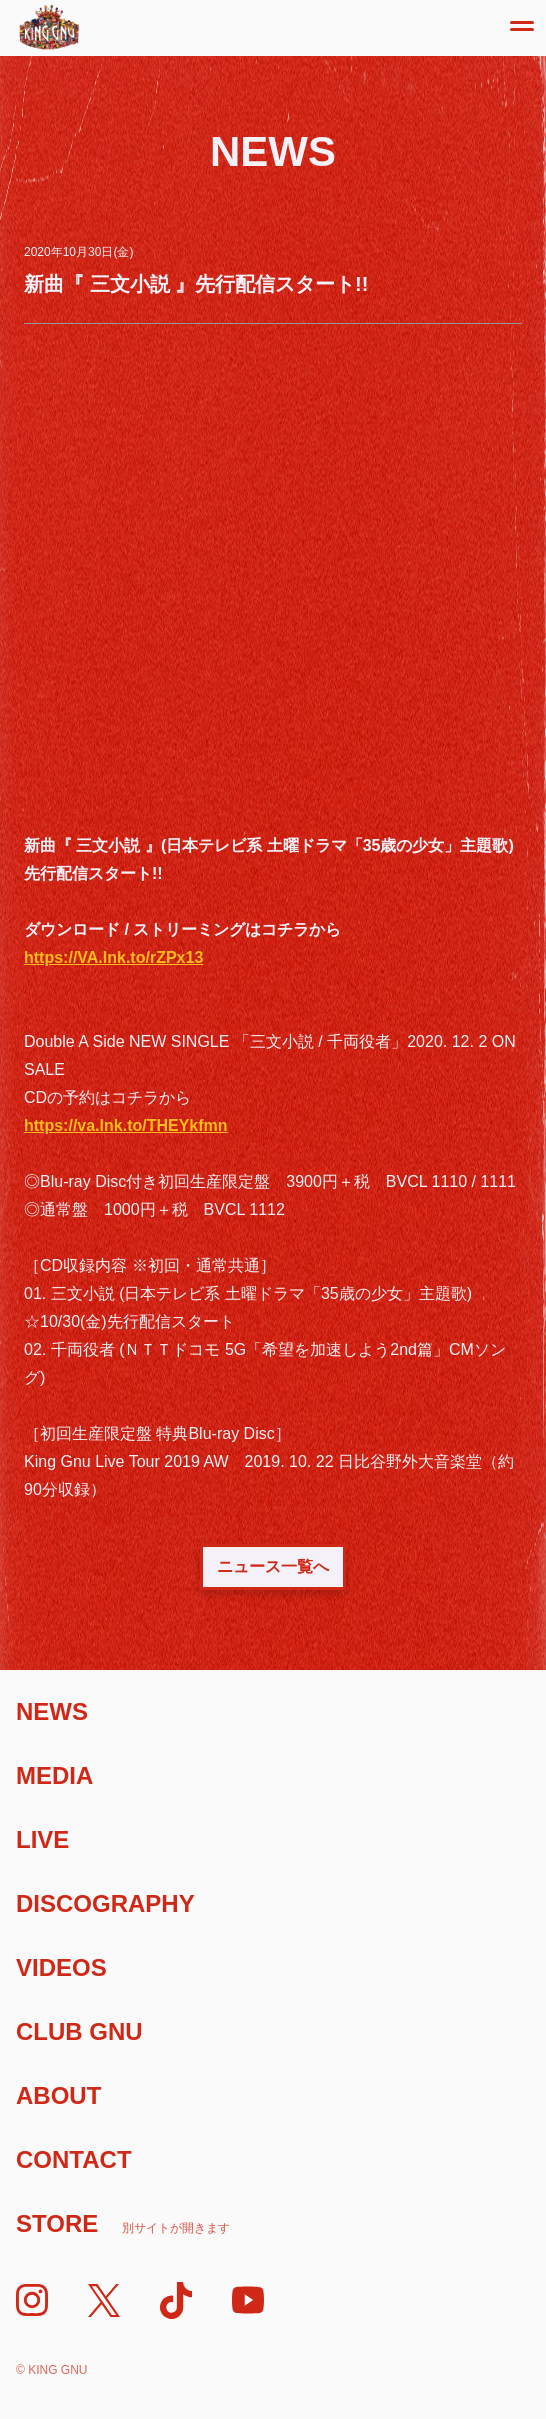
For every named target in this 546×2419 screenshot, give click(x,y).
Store (123, 2223)
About (58, 2095)
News (52, 1711)
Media (54, 1775)
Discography (105, 1903)
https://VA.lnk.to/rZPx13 (113, 957)
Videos (61, 1967)
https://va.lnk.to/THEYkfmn (126, 1125)
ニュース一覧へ (273, 1566)
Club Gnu (79, 2031)
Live (42, 1839)
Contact (74, 2159)
